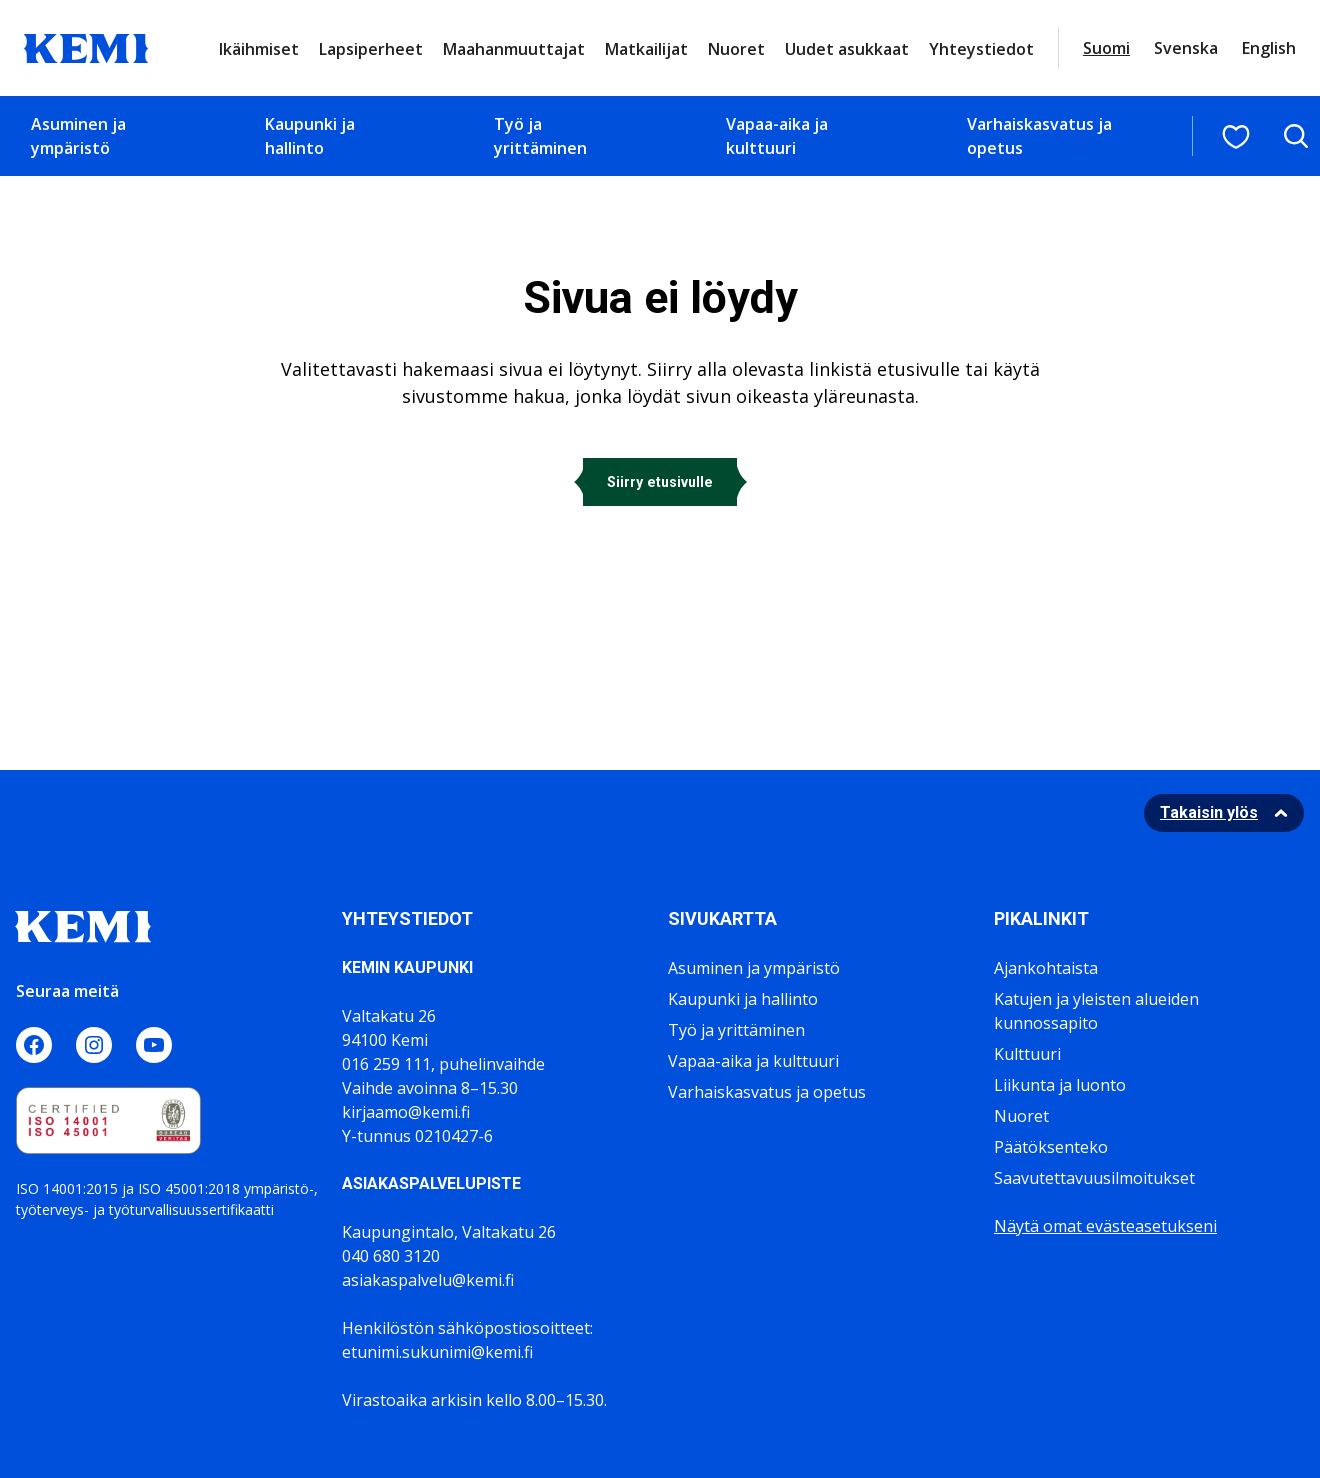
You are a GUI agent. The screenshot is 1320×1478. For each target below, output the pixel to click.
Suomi (1106, 48)
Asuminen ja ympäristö (78, 136)
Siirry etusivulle (660, 482)
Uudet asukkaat (847, 49)
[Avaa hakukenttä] (1296, 136)
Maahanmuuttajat (514, 49)
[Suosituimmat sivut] (1236, 137)
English (1269, 48)
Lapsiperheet (371, 49)
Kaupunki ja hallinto (310, 136)
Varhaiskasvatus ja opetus (1039, 136)
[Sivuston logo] (86, 46)
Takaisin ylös (1209, 812)
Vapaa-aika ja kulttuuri (777, 136)
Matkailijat (646, 49)
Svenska (1186, 48)
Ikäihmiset (259, 49)
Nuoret (736, 49)
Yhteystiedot (981, 49)
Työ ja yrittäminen (540, 136)
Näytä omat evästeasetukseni (1105, 1226)
